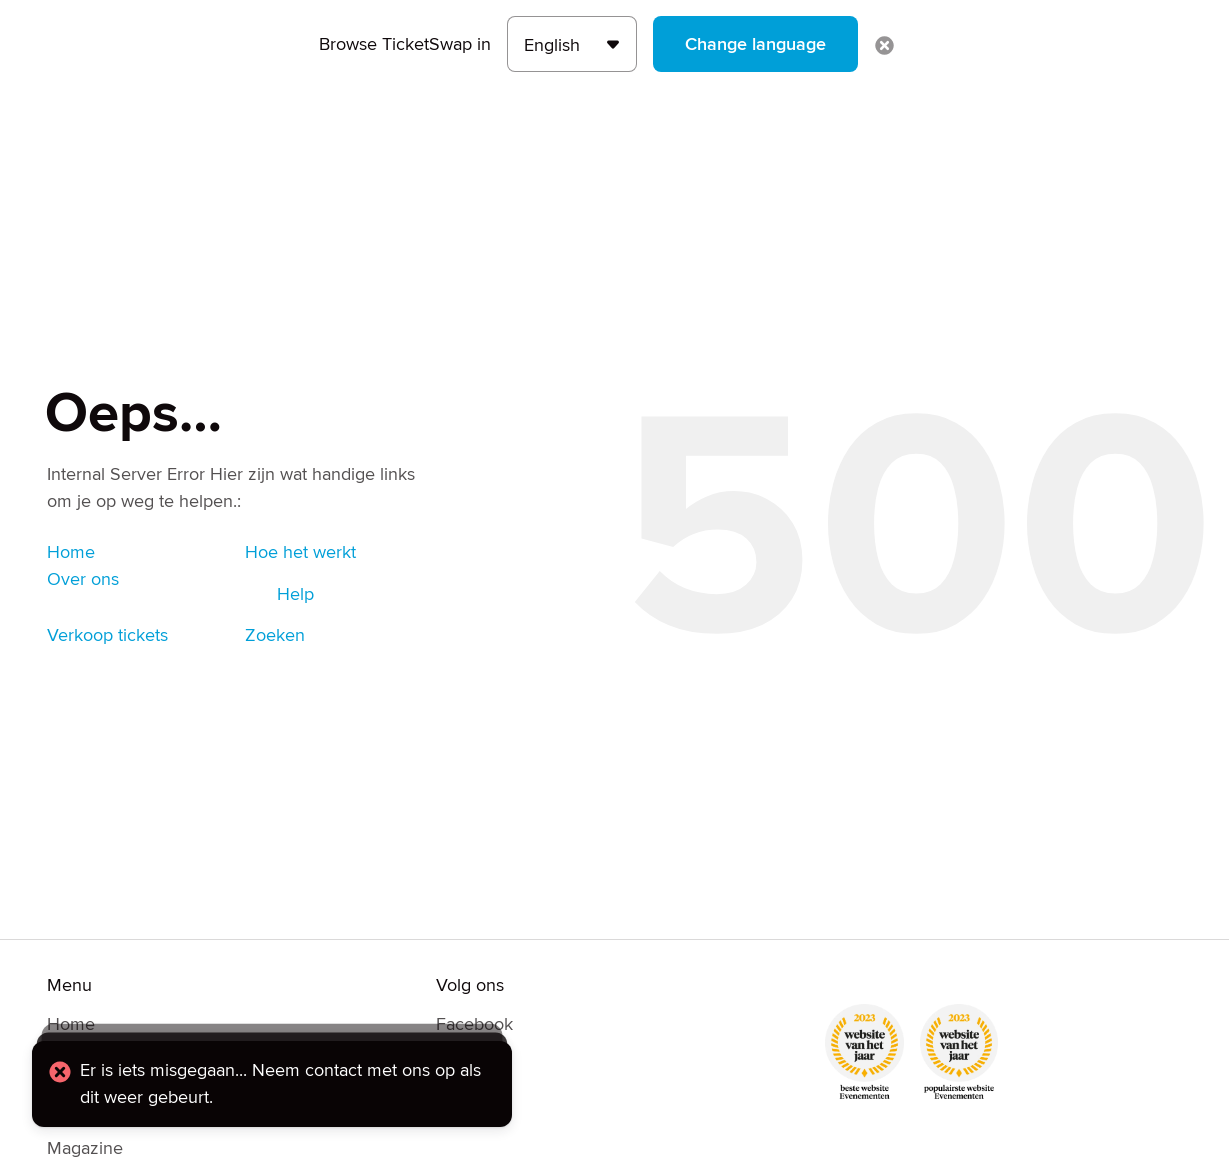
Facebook (474, 1024)
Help (295, 594)
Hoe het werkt (300, 552)
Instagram (474, 1086)
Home (71, 552)
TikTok (460, 1117)
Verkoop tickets (107, 635)
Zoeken (275, 635)
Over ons (83, 579)
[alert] (272, 1084)
